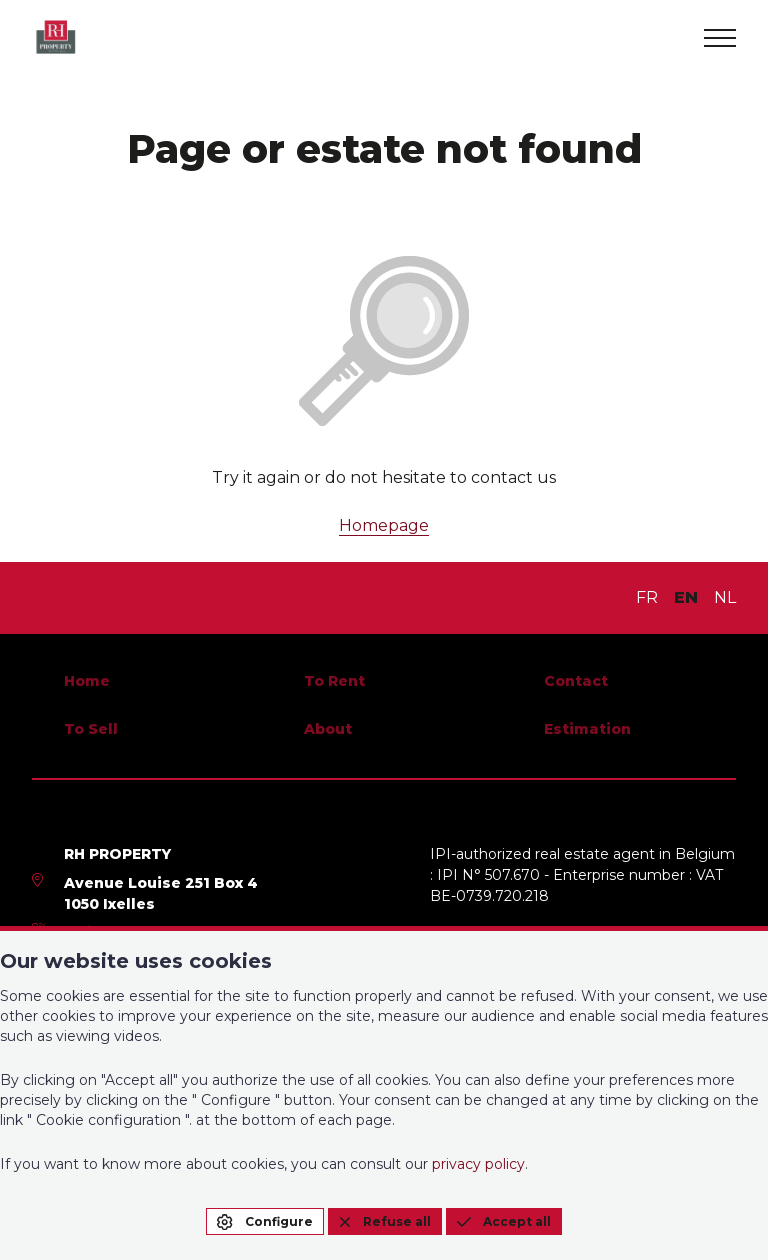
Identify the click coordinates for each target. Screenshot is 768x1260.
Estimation (587, 729)
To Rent (334, 681)
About (328, 729)
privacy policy (478, 1164)
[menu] (720, 38)
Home (87, 681)
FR (647, 597)
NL (725, 597)
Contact (576, 681)
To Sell (91, 729)
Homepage (384, 525)
